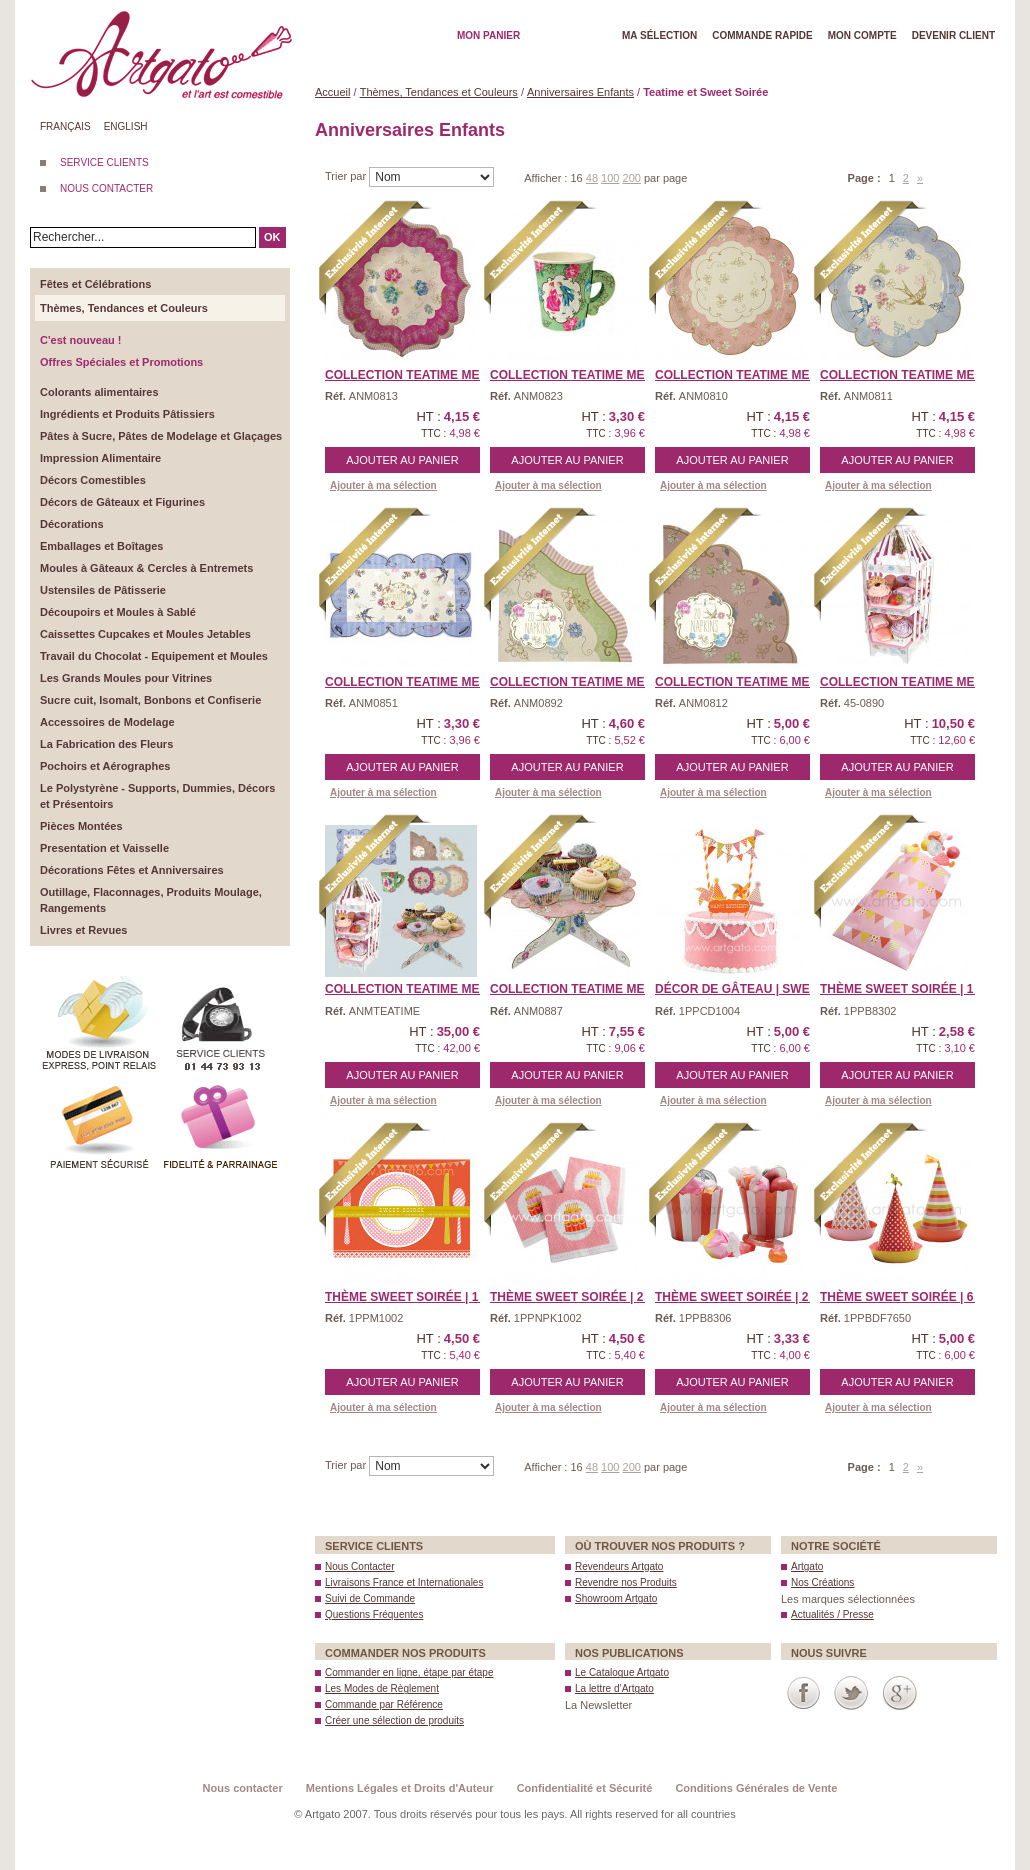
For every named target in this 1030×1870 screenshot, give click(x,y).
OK (272, 237)
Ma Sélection (659, 35)
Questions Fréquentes (374, 1614)
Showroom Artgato (616, 1598)
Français (65, 126)
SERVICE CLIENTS (104, 162)
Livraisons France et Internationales (404, 1582)
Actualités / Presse (832, 1614)
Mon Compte (862, 35)
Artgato (807, 1566)
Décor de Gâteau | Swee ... (743, 989)
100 (610, 178)
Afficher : (547, 178)
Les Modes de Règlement (382, 1688)
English (126, 126)
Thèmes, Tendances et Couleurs (439, 92)
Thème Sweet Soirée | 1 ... (903, 989)
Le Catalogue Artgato (622, 1672)
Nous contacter (243, 1788)
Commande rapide (762, 35)
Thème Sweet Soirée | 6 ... (903, 1297)
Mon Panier (488, 35)
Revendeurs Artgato (619, 1566)
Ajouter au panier (402, 460)
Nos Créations (822, 1582)
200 (632, 178)
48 (592, 178)
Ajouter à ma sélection (383, 485)
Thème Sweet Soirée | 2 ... (573, 1297)
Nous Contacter (359, 1566)
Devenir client (953, 35)
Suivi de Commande (370, 1598)
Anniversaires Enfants (580, 92)
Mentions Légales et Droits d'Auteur (400, 1788)
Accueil (332, 92)
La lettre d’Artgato (614, 1688)
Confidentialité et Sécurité (585, 1788)
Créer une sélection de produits (394, 1720)
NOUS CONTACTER (106, 188)
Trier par (347, 176)
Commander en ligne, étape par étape (409, 1672)
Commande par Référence (384, 1704)
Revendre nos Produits (626, 1582)
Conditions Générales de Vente (756, 1788)
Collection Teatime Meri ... (415, 375)
